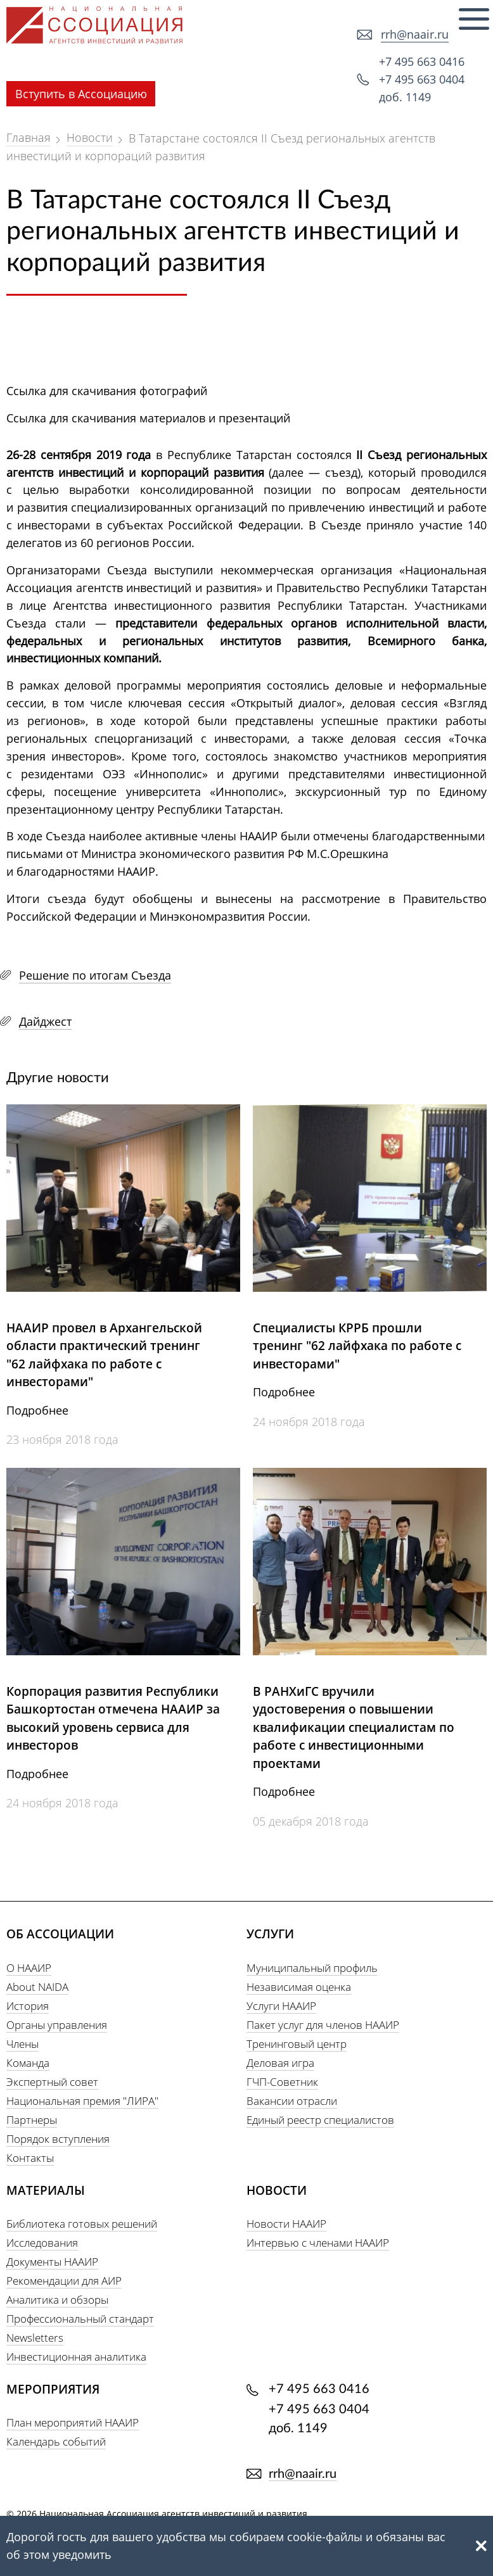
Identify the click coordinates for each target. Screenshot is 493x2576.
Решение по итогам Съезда (95, 975)
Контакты (30, 2157)
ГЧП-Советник (282, 2081)
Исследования (42, 2242)
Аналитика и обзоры (57, 2299)
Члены (22, 2043)
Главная (28, 137)
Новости (90, 137)
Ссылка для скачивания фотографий (106, 390)
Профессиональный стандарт (80, 2318)
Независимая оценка (298, 1986)
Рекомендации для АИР (64, 2280)
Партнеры (31, 2119)
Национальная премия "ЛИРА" (82, 2100)
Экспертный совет (52, 2081)
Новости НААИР (286, 2223)
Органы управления (56, 2024)
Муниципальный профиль (312, 1967)
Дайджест (45, 1021)
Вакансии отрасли (291, 2100)
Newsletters (34, 2337)
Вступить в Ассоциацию (81, 93)
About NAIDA (37, 1986)
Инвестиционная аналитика (76, 2356)
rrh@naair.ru (415, 34)
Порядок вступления (58, 2138)
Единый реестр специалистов (320, 2119)
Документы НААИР (52, 2261)
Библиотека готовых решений (81, 2223)
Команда (27, 2062)
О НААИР (28, 1967)
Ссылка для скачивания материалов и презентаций (148, 418)
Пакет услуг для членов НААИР (322, 2024)
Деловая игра (280, 2062)
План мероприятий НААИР (72, 2422)
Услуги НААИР (281, 2005)
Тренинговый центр (296, 2043)
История (27, 2005)
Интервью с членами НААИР (317, 2242)
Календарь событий (56, 2441)
